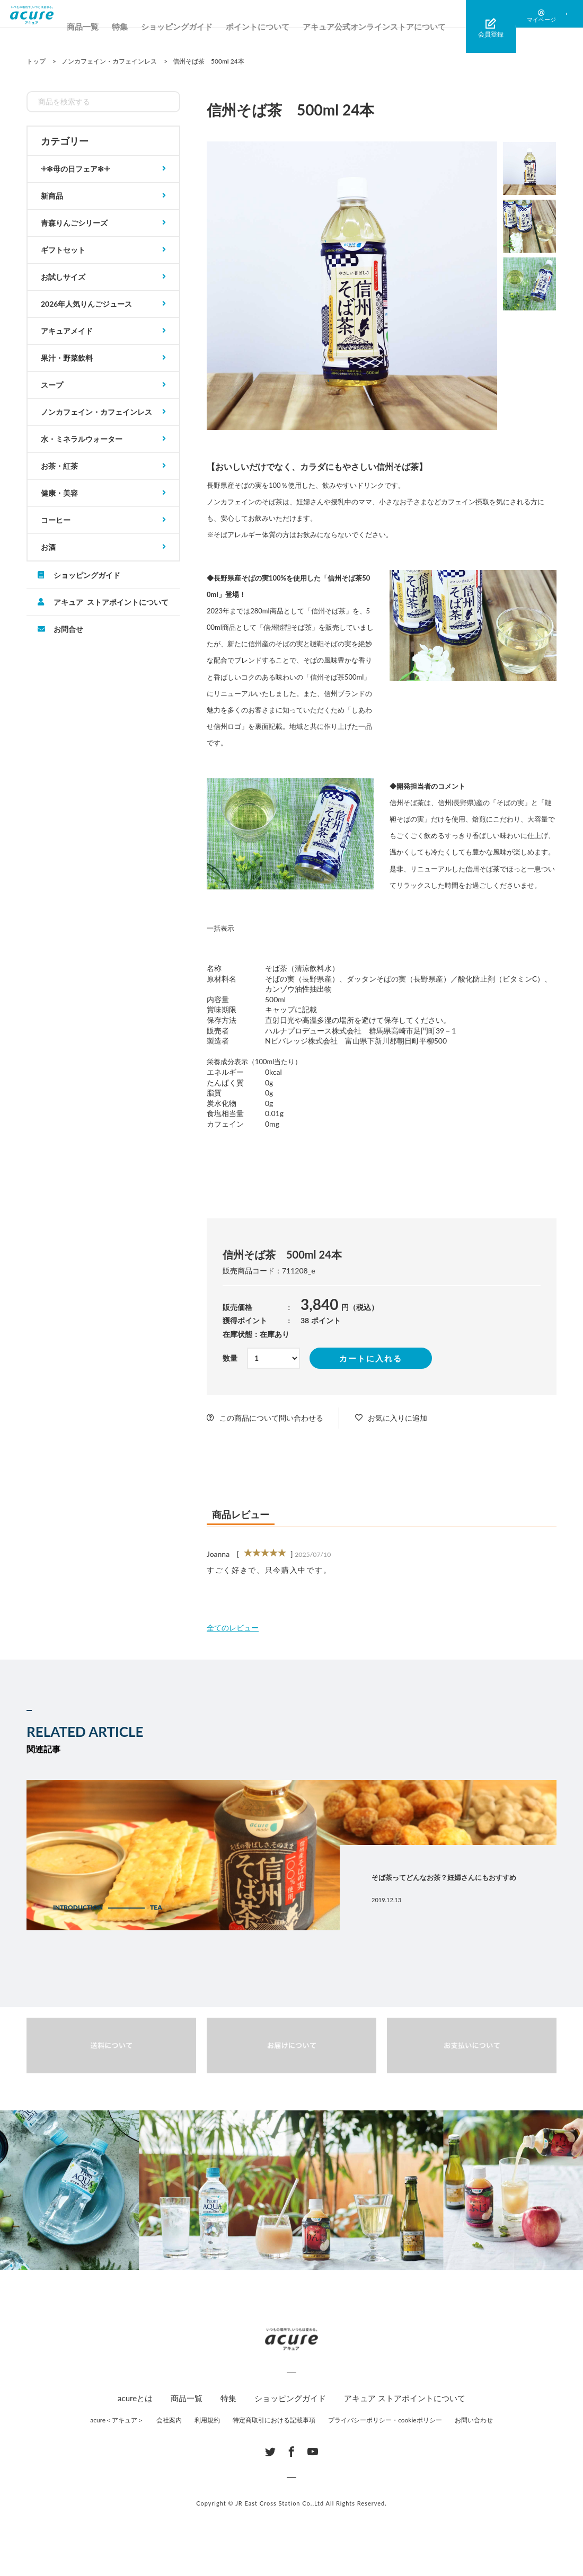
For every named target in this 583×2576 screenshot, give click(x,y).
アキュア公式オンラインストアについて (403, 26)
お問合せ (68, 628)
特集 (149, 26)
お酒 (48, 546)
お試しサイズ (63, 276)
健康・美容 (59, 492)
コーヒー (55, 519)
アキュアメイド (67, 330)
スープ (52, 384)
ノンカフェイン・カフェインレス (96, 411)
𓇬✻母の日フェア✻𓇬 (75, 168)
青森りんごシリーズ (74, 222)
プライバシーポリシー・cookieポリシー (385, 2420)
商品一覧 (112, 26)
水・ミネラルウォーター (81, 438)
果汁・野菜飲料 (67, 357)
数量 (230, 1357)
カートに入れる (370, 1358)
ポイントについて (287, 26)
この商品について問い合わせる (271, 1417)
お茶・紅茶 (59, 465)
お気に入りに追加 (397, 1417)
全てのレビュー (233, 1627)
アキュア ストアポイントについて (111, 601)
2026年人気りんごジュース (86, 303)
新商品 (52, 195)
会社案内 (169, 2420)
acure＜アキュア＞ (117, 2420)
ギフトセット (63, 249)
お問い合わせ (474, 2420)
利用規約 (207, 2420)
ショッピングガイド (206, 26)
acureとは (135, 2398)
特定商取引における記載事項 (274, 2420)
